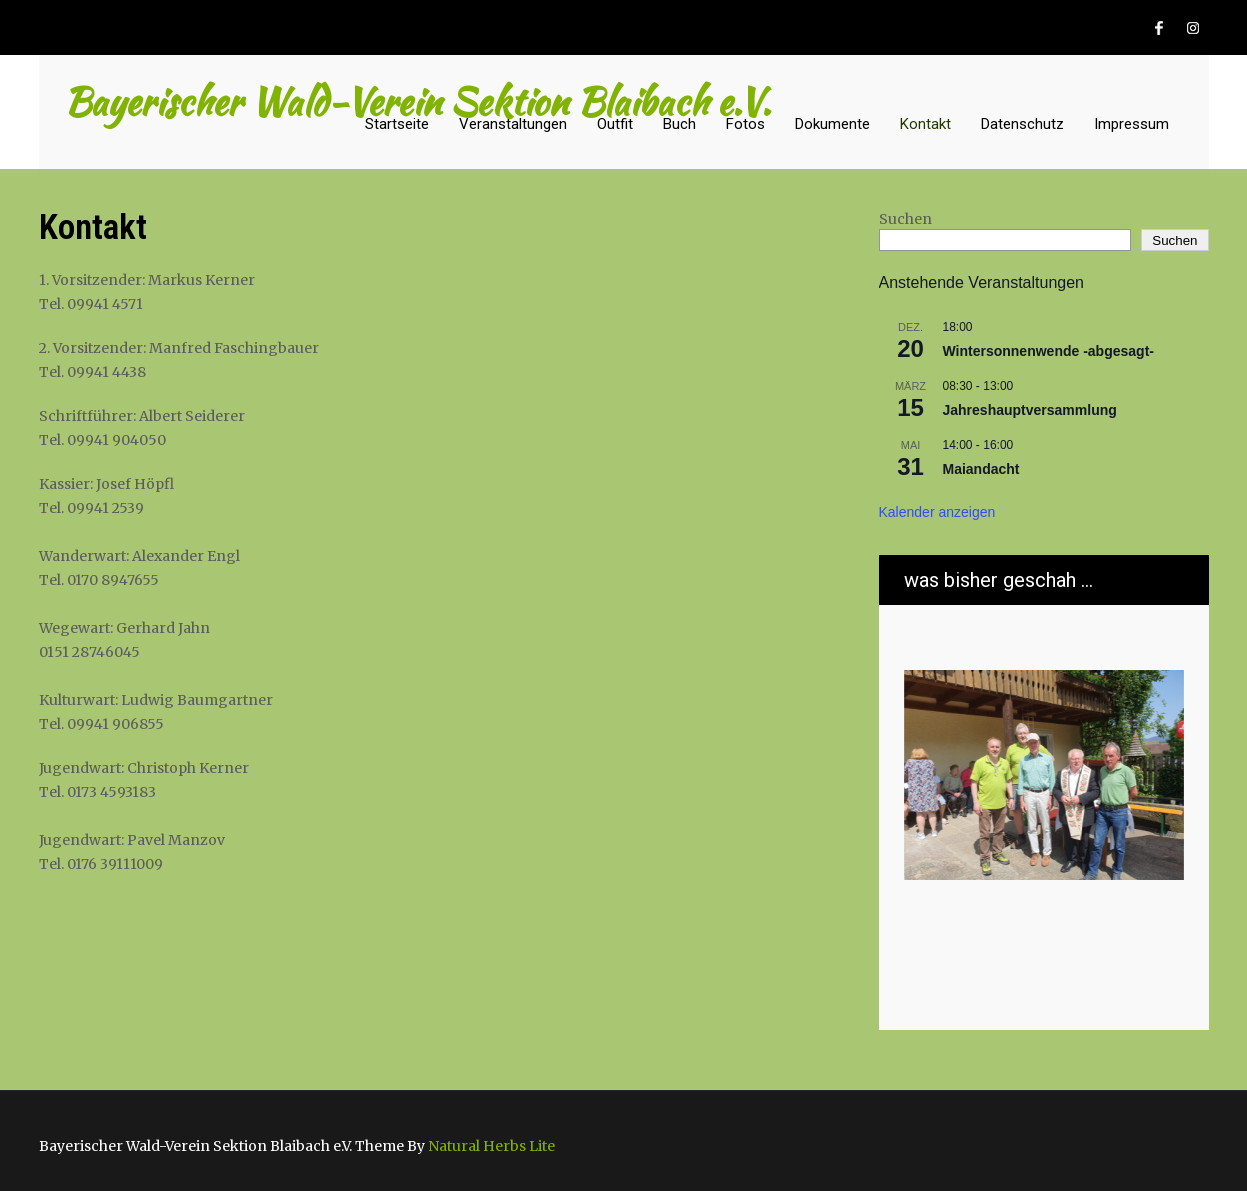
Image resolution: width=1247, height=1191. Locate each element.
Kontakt (925, 124)
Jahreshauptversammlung (1030, 410)
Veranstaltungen (513, 124)
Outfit (615, 124)
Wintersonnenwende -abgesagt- (1048, 351)
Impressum (1131, 124)
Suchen (905, 219)
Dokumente (832, 124)
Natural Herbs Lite (491, 1146)
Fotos (745, 124)
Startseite (397, 124)
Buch (679, 124)
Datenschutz (1022, 124)
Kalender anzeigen (937, 512)
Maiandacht (981, 469)
